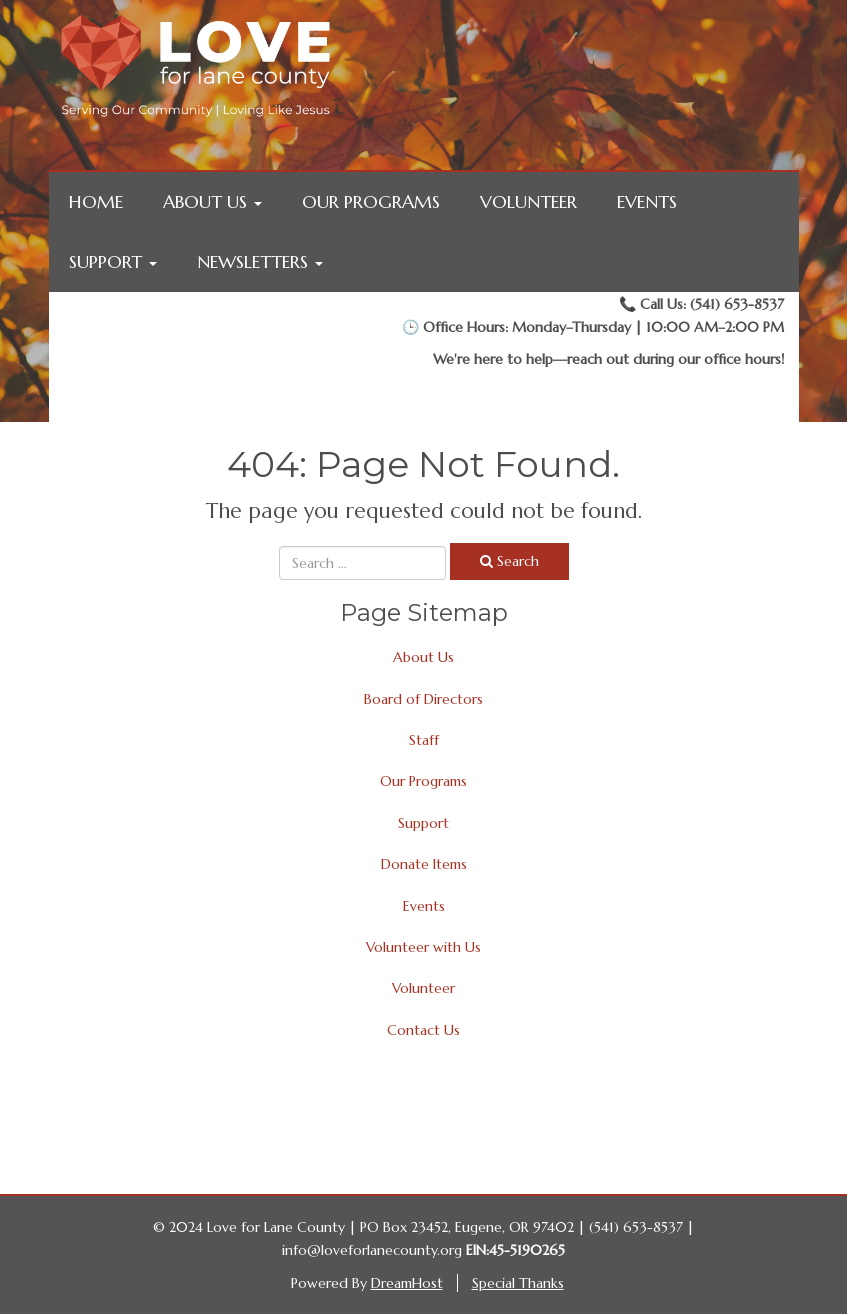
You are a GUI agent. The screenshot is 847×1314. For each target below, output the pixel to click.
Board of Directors (423, 699)
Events (647, 201)
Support (113, 261)
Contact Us (423, 1030)
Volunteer (528, 201)
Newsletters (260, 261)
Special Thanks (518, 1283)
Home (96, 201)
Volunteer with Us (423, 947)
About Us (212, 201)
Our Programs (371, 201)
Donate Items (424, 864)
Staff (424, 740)
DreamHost (407, 1283)
